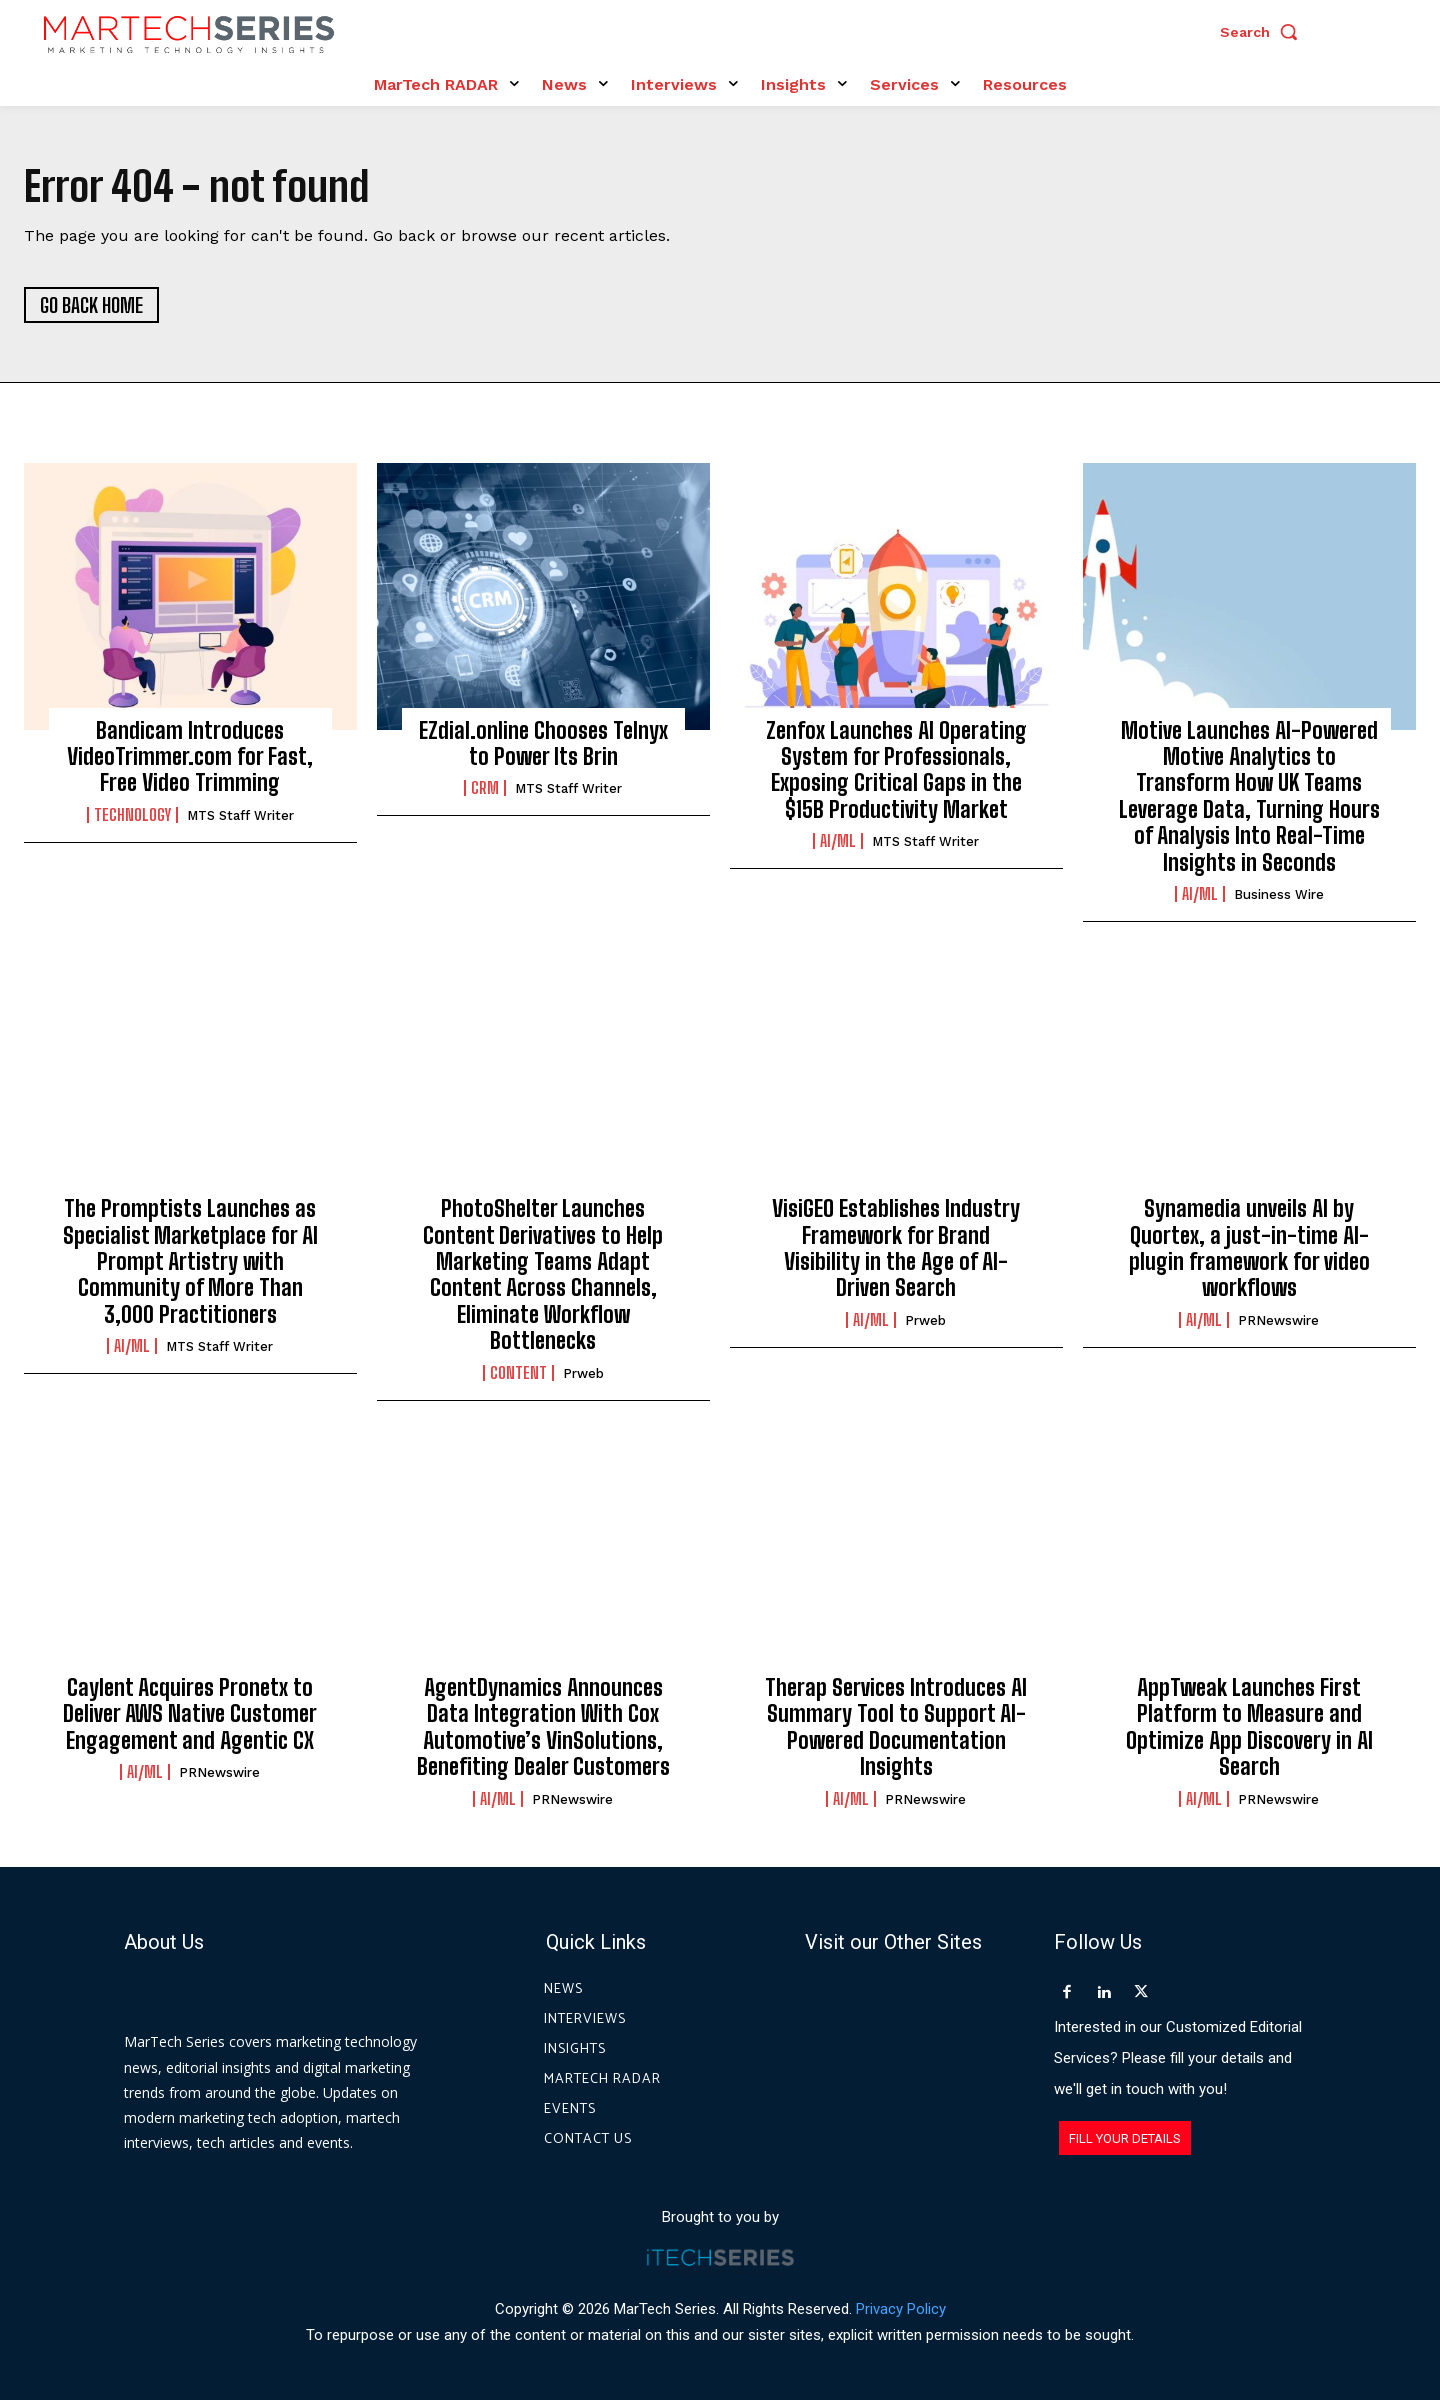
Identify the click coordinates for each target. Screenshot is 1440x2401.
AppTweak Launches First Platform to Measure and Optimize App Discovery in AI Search (1249, 1728)
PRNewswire (1278, 1321)
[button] (1264, 32)
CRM (485, 789)
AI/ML (838, 842)
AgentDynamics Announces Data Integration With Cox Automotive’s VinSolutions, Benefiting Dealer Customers (543, 1728)
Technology (132, 816)
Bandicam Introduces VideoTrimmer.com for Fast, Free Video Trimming (190, 757)
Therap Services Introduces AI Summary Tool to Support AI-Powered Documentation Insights (896, 1728)
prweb (583, 1373)
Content (518, 1373)
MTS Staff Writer (240, 816)
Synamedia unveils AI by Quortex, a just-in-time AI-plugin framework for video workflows (1249, 1249)
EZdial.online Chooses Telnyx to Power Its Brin (543, 743)
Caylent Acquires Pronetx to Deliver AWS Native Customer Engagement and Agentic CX (190, 1715)
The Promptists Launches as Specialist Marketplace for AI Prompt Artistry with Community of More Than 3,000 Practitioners (190, 1262)
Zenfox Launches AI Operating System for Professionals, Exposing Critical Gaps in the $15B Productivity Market (896, 770)
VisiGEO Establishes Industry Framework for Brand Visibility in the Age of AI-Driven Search (896, 1249)
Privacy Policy (901, 2309)
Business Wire (1279, 895)
